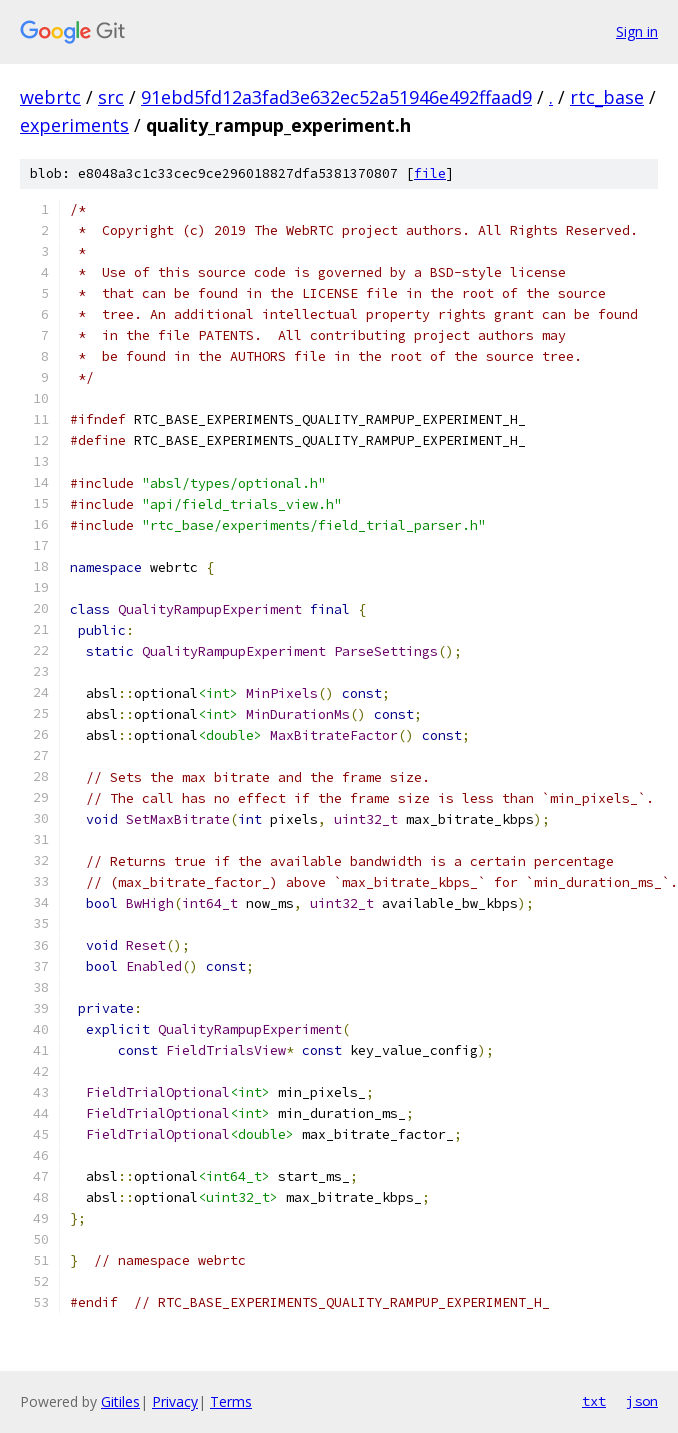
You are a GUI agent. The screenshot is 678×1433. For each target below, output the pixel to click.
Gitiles (120, 1401)
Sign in (637, 31)
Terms (231, 1401)
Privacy (175, 1401)
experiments (74, 125)
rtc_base (607, 97)
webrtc (50, 97)
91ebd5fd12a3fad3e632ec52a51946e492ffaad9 (336, 97)
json (642, 1401)
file (430, 173)
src (111, 97)
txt (594, 1401)
